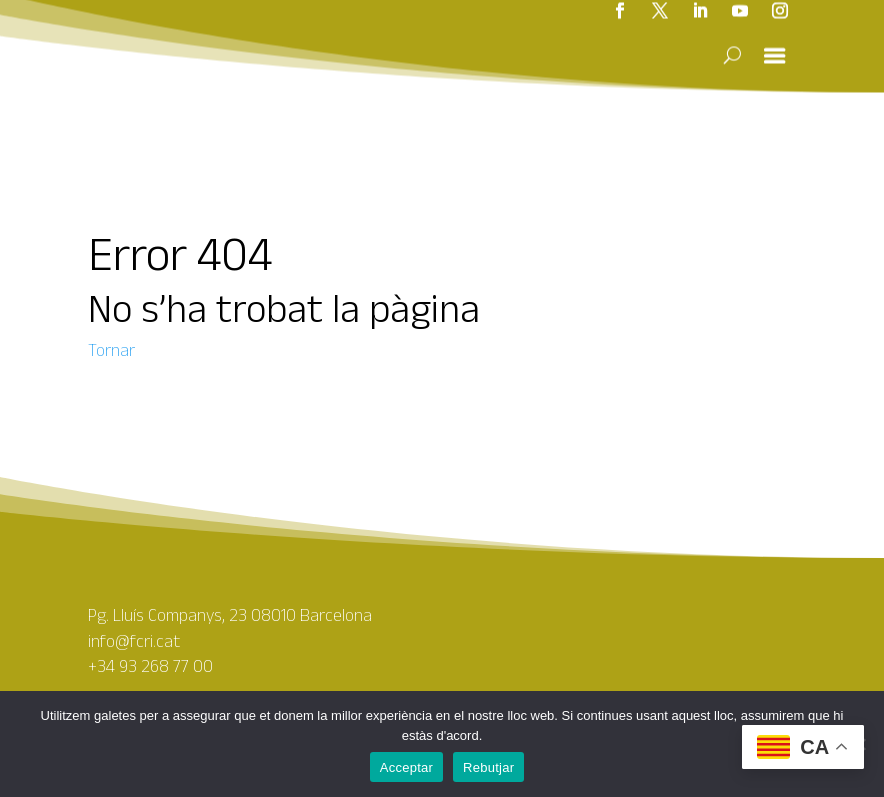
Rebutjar (488, 767)
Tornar (111, 350)
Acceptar (406, 767)
